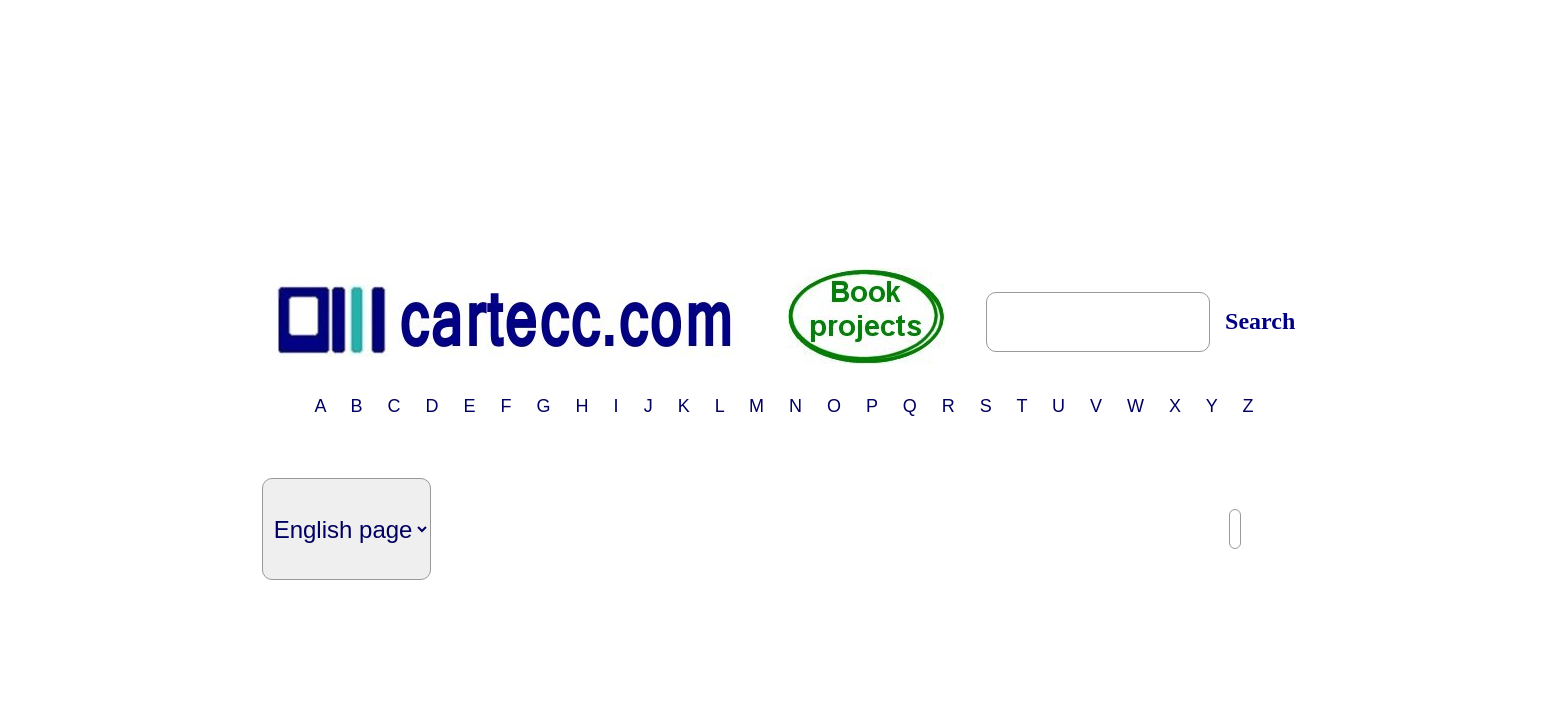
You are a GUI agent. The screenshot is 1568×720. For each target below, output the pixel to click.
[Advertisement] (784, 133)
